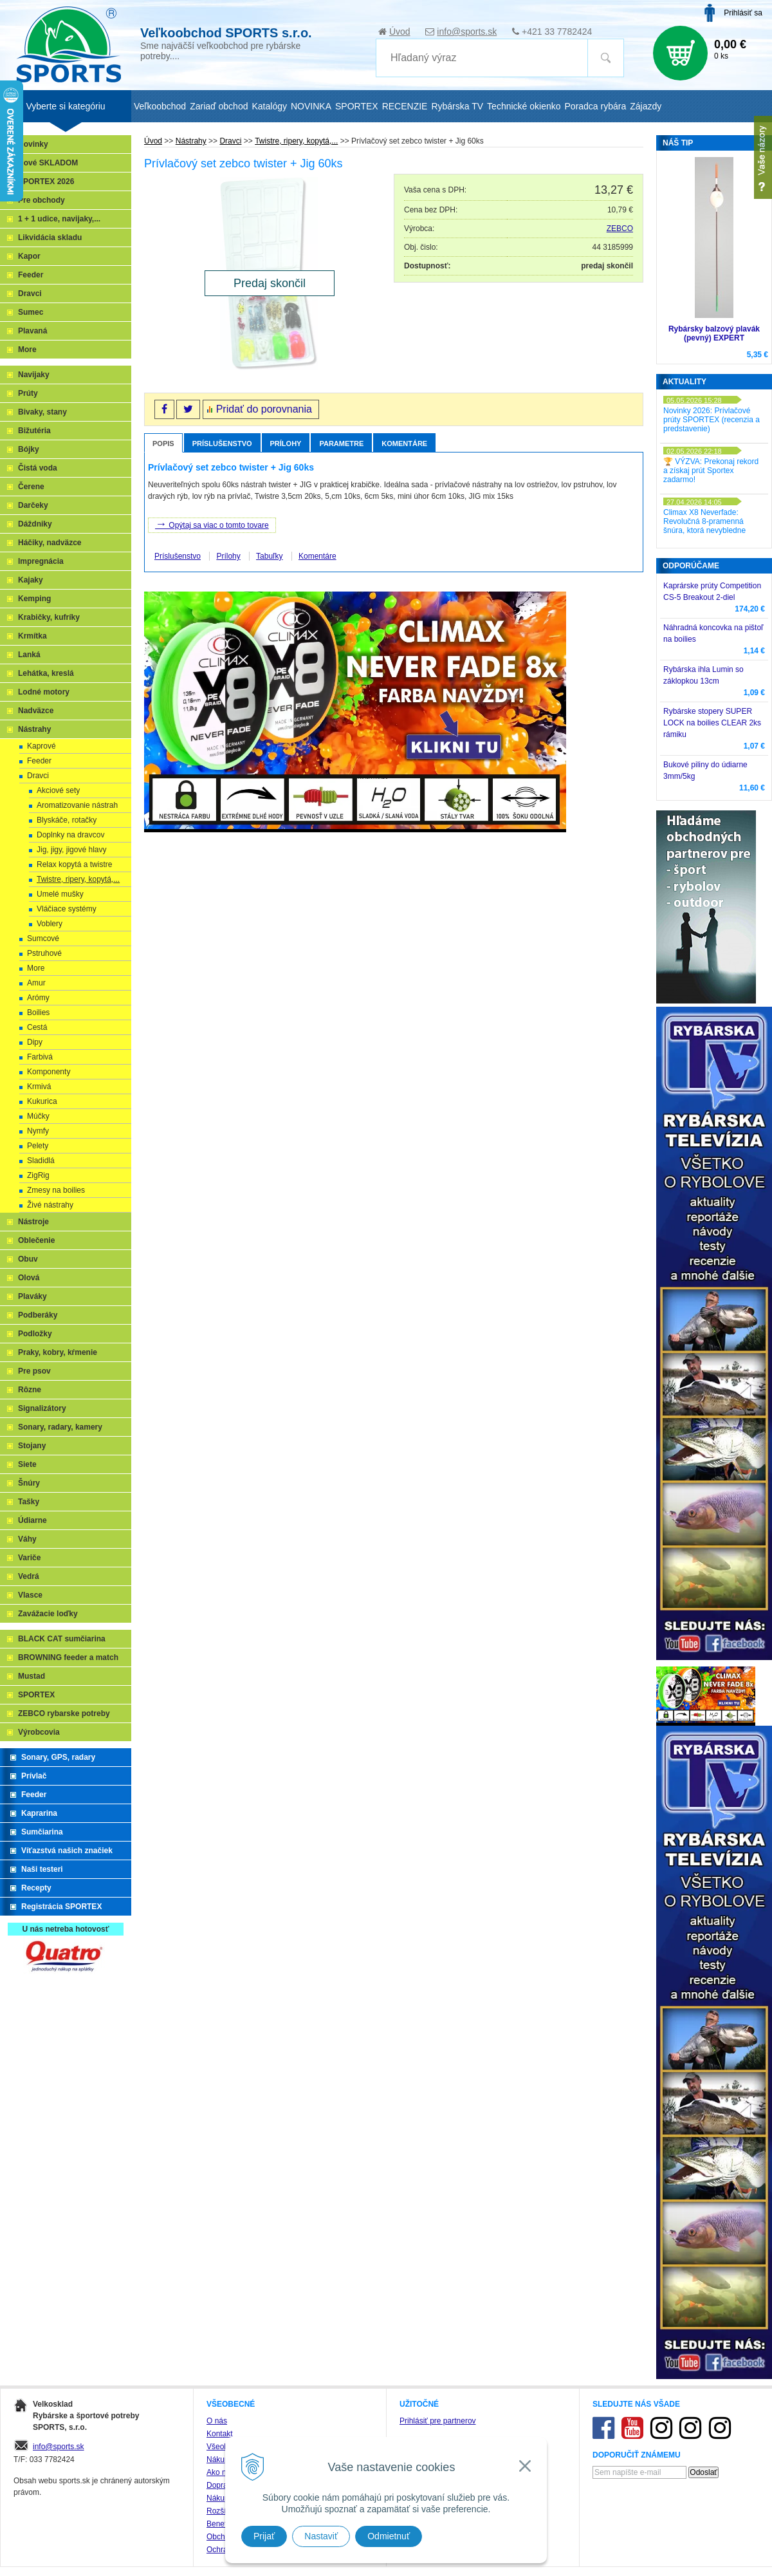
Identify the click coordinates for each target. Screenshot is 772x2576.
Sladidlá (41, 1160)
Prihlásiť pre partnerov (438, 2420)
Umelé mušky (60, 894)
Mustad (31, 1676)
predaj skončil (607, 265)
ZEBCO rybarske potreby (64, 1713)
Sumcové (43, 938)
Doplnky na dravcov (70, 834)
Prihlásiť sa (743, 12)
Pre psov (34, 1371)
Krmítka (32, 635)
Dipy (34, 1042)
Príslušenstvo (222, 443)
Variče (29, 1557)
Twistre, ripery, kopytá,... (78, 879)
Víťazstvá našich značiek (67, 1850)
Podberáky (37, 1315)
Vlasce (30, 1595)
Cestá (37, 1027)
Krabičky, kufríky (49, 617)
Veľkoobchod (160, 106)
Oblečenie (36, 1240)
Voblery (49, 923)
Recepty (36, 1887)
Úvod (399, 31)
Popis (163, 443)
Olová (28, 1277)
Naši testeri (42, 1869)
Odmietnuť (388, 2536)
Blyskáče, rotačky (66, 820)
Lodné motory (43, 691)
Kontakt (220, 2433)
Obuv (28, 1259)
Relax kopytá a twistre (74, 864)
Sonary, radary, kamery (60, 1427)
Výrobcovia (39, 1732)
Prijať (264, 2536)
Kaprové (41, 746)
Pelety (37, 1145)
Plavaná (32, 330)
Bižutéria (34, 430)
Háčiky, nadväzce (50, 542)
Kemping (34, 598)
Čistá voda (37, 467)
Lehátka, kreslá (46, 673)
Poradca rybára (596, 106)
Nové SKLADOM (48, 162)
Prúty (28, 393)
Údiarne (32, 1520)
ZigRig (38, 1175)
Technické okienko (523, 106)
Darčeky (33, 505)
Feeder (30, 274)
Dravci (30, 293)
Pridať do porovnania (264, 409)
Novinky (33, 144)
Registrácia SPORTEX (61, 1906)
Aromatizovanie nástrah (77, 805)
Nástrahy (34, 729)
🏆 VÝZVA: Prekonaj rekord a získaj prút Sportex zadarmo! (710, 470)
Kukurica (42, 1101)
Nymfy (38, 1130)
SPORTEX (36, 1694)
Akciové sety (58, 790)
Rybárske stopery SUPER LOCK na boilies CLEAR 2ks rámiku (712, 723)
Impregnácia (41, 561)
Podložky (35, 1333)
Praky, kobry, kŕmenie (57, 1352)
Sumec (30, 312)
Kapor (29, 256)
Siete (27, 1464)
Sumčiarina (42, 1831)
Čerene (31, 486)
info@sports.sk (467, 31)
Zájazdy (645, 106)
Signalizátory (42, 1408)
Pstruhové (44, 953)
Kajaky (30, 579)
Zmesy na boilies (56, 1190)
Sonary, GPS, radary (58, 1757)
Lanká (29, 654)
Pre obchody (41, 200)
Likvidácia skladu (50, 237)
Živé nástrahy (50, 1204)
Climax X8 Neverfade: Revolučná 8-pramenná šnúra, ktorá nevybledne (704, 521)
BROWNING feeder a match (68, 1657)
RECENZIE (405, 106)
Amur (36, 982)
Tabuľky (269, 556)
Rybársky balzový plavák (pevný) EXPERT (714, 333)
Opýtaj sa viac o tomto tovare (212, 524)
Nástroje (33, 1221)
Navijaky (34, 374)
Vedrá (28, 1576)
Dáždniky (35, 523)
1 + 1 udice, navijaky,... (59, 218)
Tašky (28, 1501)
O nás (217, 2420)
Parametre (341, 443)
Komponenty (48, 1071)
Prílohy (286, 443)
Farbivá (40, 1056)
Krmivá (39, 1086)
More (27, 349)
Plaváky (32, 1296)
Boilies (38, 1012)
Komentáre (404, 443)
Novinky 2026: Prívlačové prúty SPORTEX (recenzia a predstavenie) (711, 419)
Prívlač (33, 1775)
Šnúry (29, 1483)
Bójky (28, 449)
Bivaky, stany (42, 411)
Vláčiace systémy (66, 908)
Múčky (38, 1116)
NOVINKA (311, 106)
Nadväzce (35, 710)
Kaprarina (39, 1813)
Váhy (27, 1539)
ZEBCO (620, 228)
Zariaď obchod (219, 106)
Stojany (32, 1445)
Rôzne (29, 1389)
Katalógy (269, 106)
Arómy (38, 997)
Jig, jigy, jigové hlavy (72, 849)
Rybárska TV (457, 106)
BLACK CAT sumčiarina (62, 1638)
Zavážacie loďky (48, 1613)
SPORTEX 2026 (46, 181)
